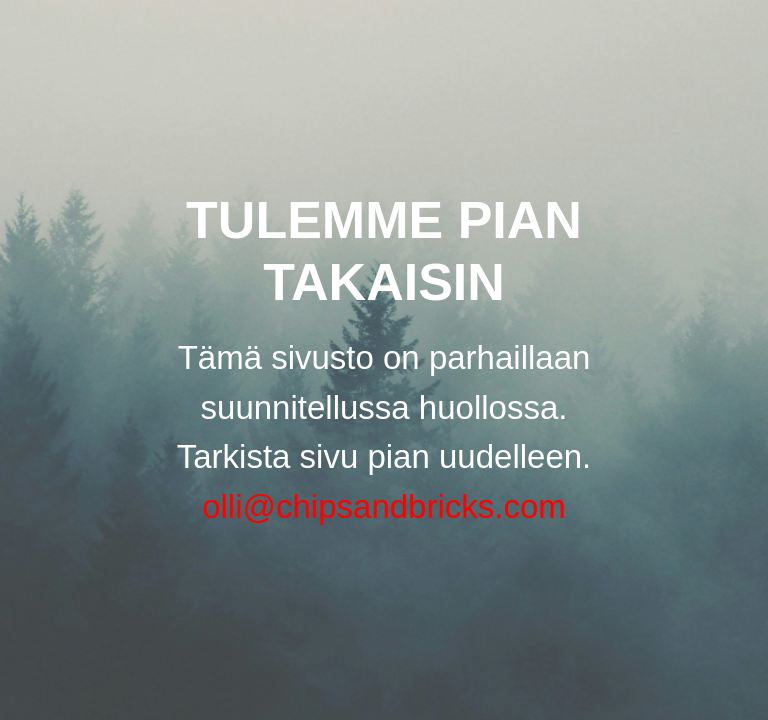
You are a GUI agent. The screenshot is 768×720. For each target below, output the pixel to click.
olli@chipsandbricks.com (384, 506)
